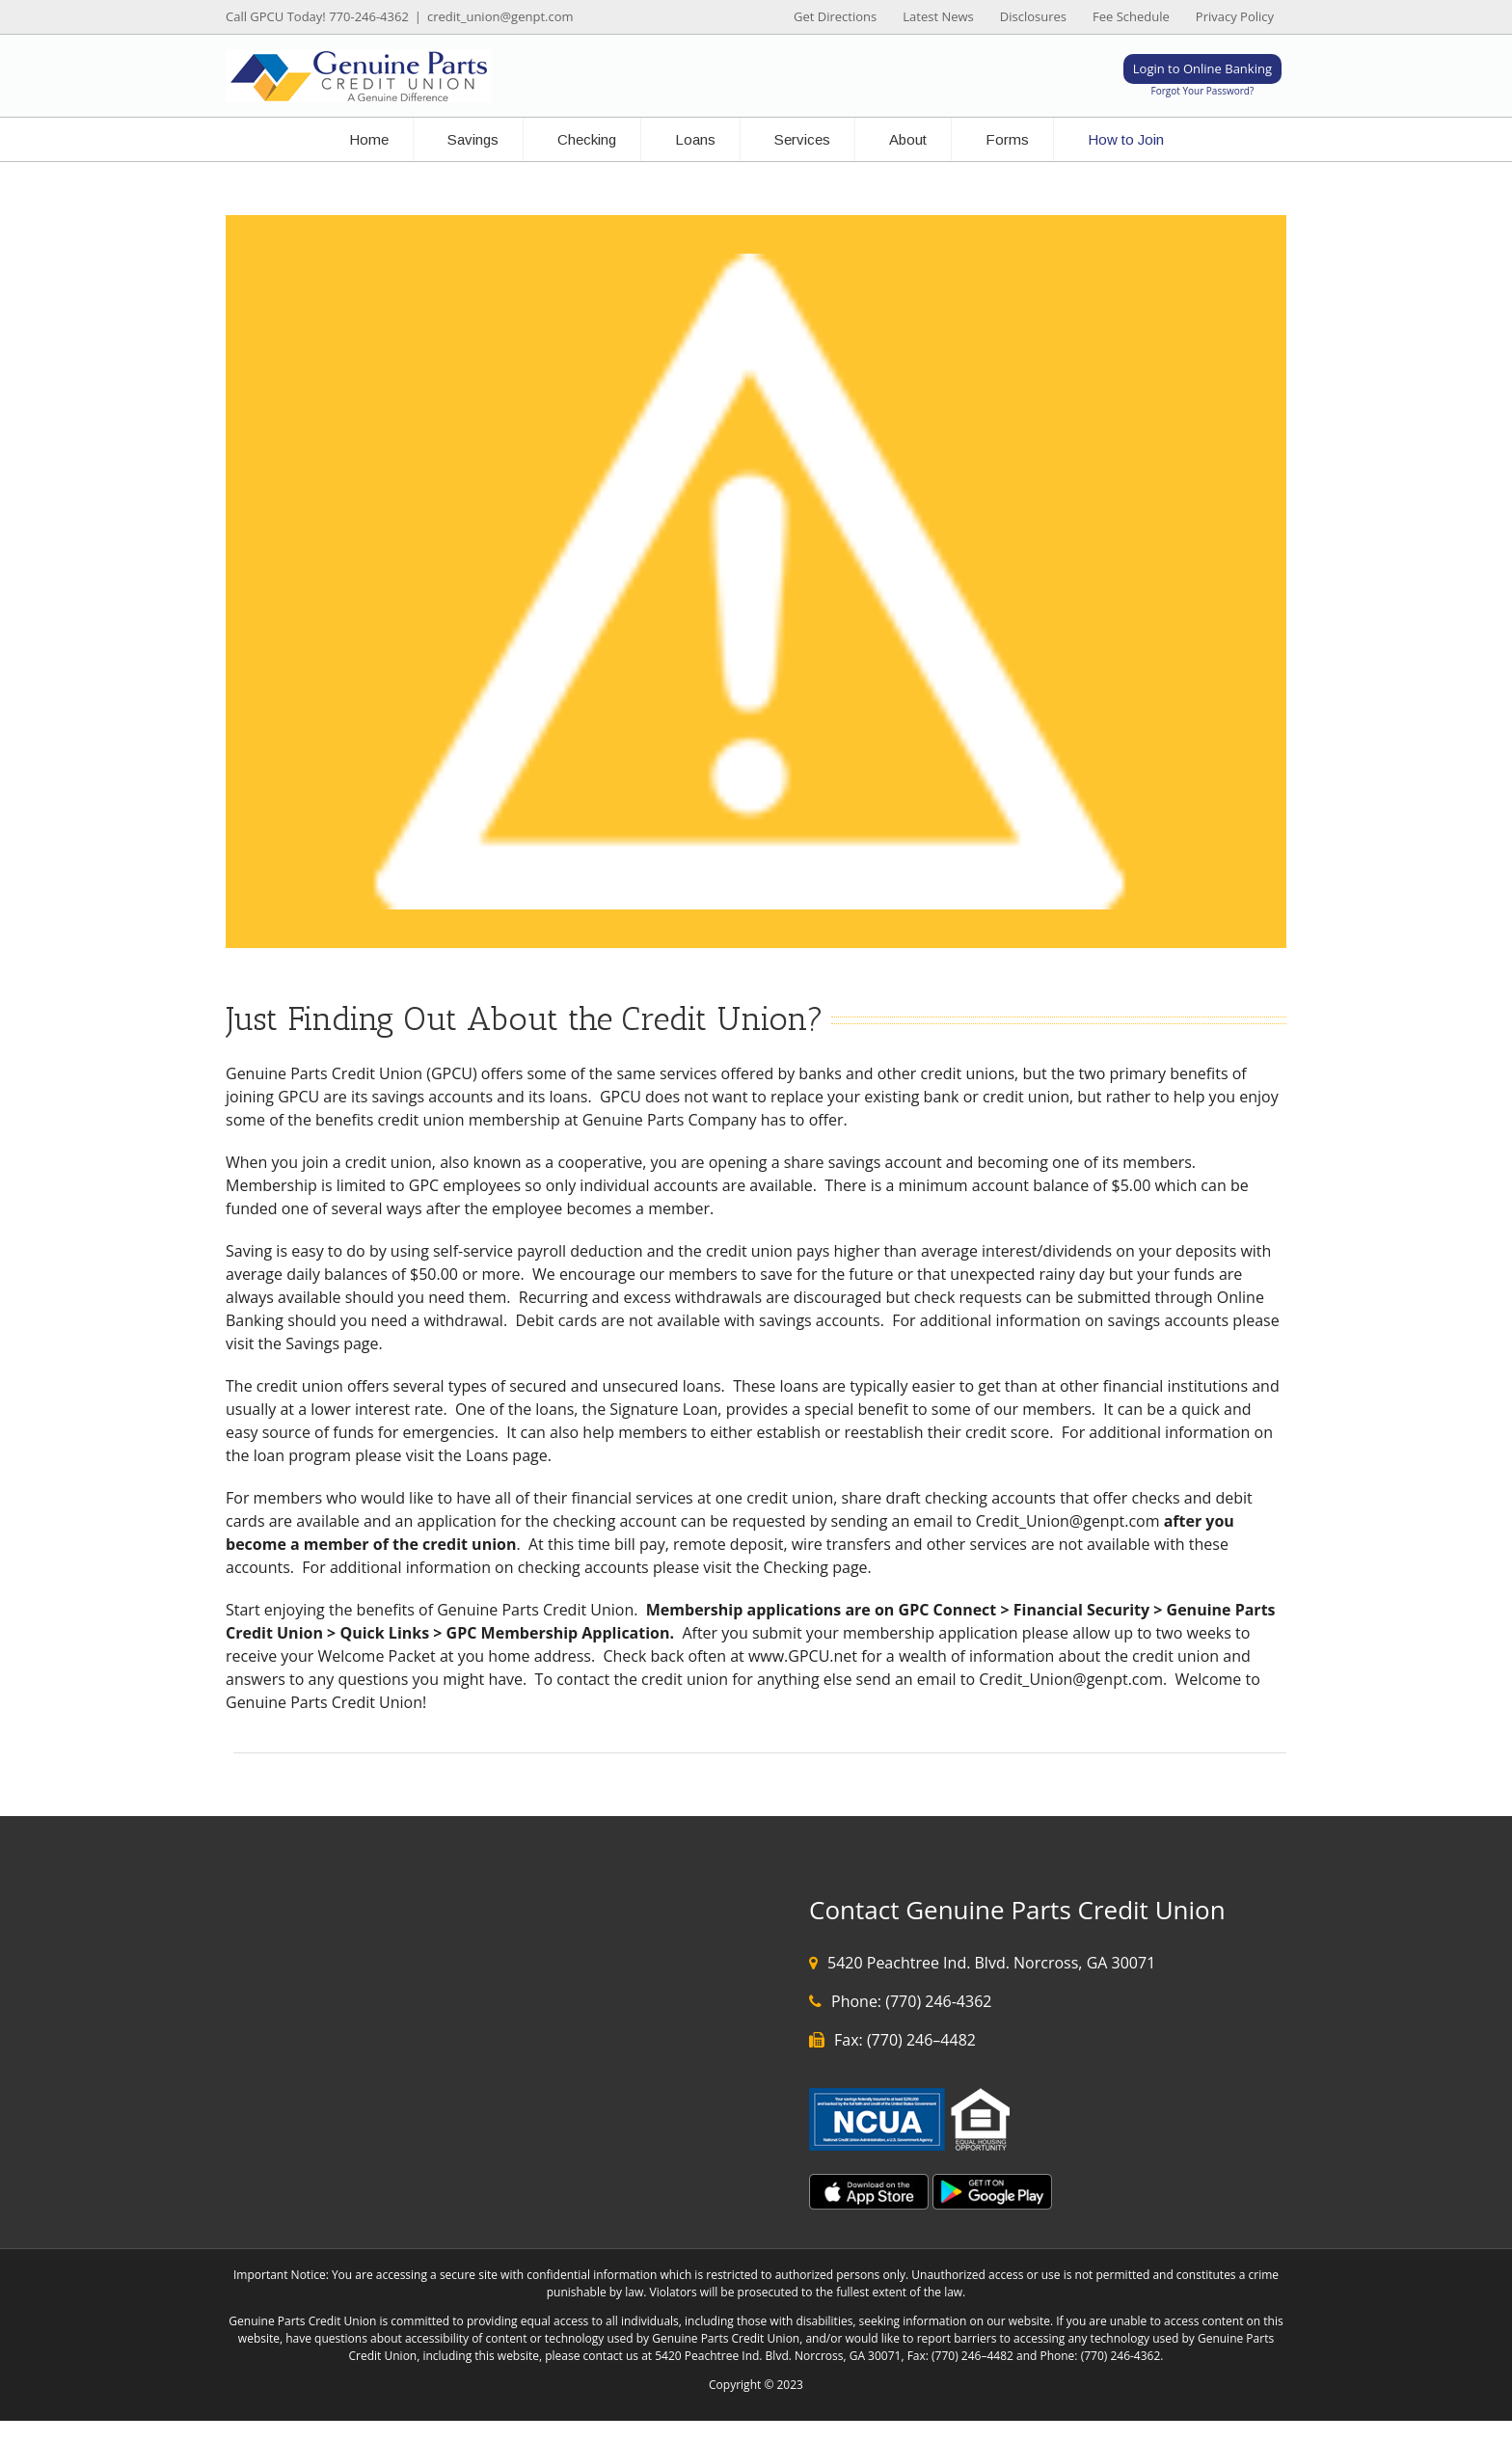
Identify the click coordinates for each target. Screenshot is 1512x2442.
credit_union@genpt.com (500, 16)
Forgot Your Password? (1203, 90)
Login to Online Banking (1202, 68)
